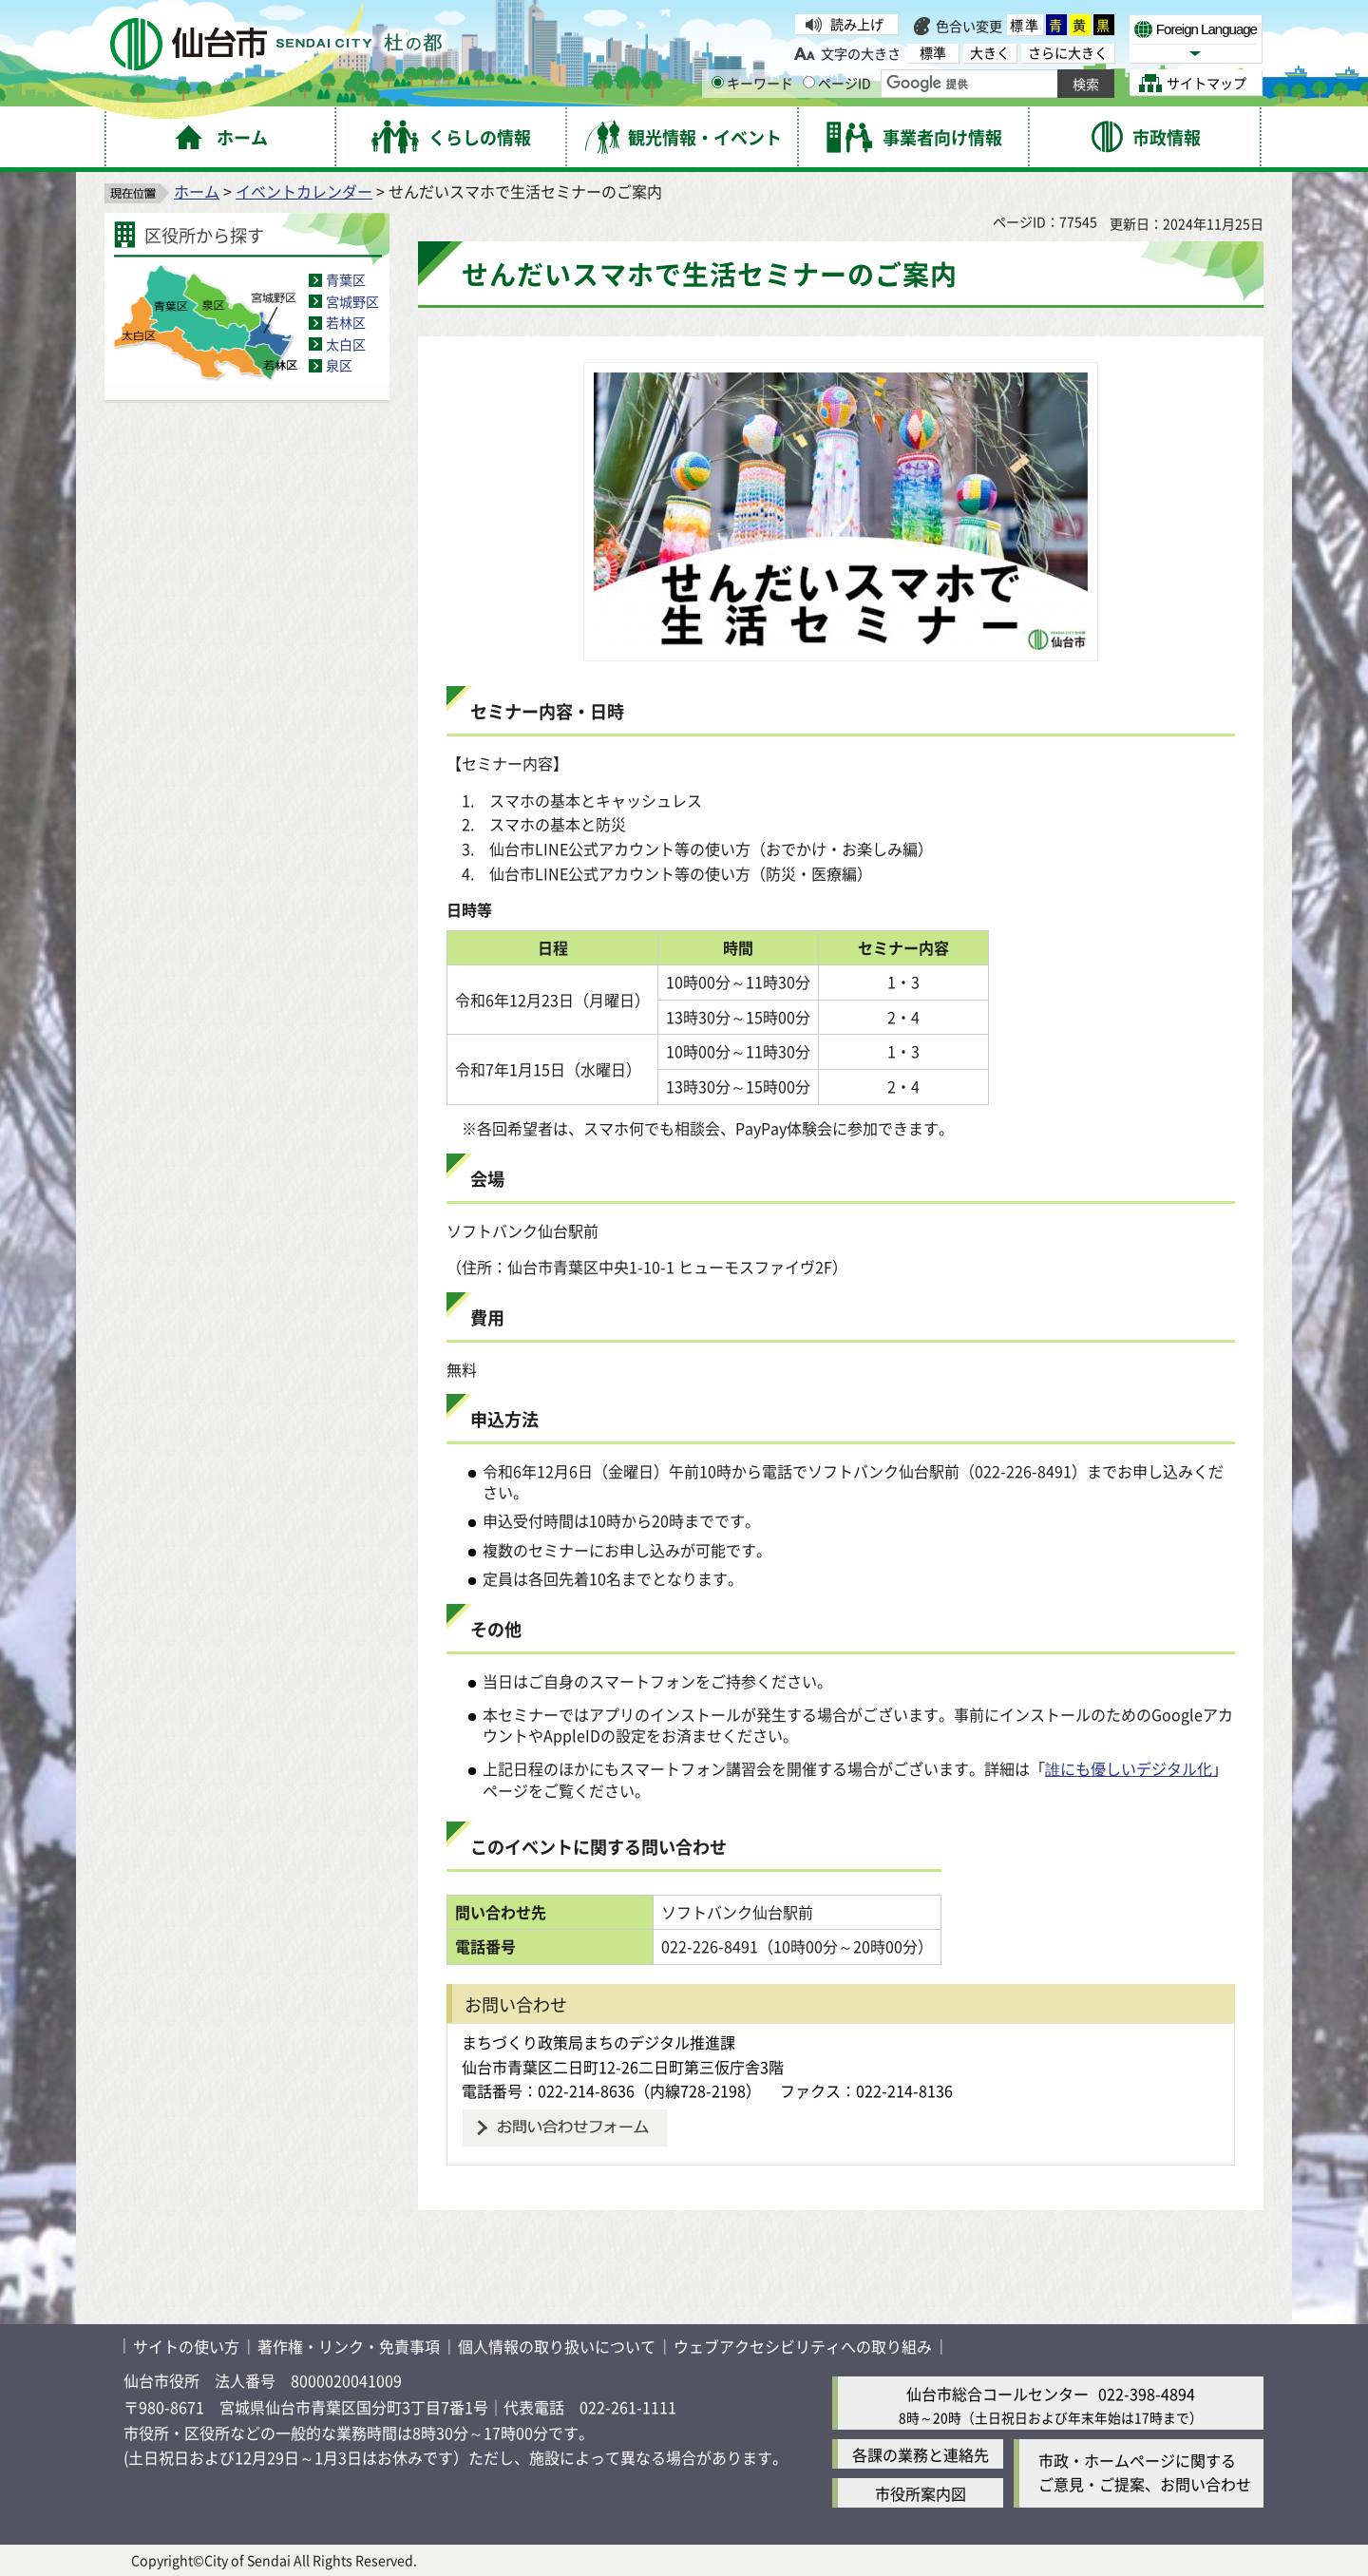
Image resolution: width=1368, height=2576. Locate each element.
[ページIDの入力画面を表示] (809, 82)
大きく (990, 53)
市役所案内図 (920, 2493)
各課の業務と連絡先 (920, 2454)
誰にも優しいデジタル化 (1128, 1768)
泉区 (339, 364)
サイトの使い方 (186, 2346)
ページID (837, 82)
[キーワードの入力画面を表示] (718, 82)
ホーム (196, 191)
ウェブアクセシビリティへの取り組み (803, 2346)
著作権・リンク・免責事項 (348, 2346)
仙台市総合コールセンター (997, 2393)
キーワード (752, 82)
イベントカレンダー (304, 191)
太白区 (346, 343)
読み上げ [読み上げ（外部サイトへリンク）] (857, 23)
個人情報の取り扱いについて (557, 2346)
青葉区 (346, 279)
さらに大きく (1068, 53)
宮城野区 (352, 301)
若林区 (346, 322)
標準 (1025, 24)
